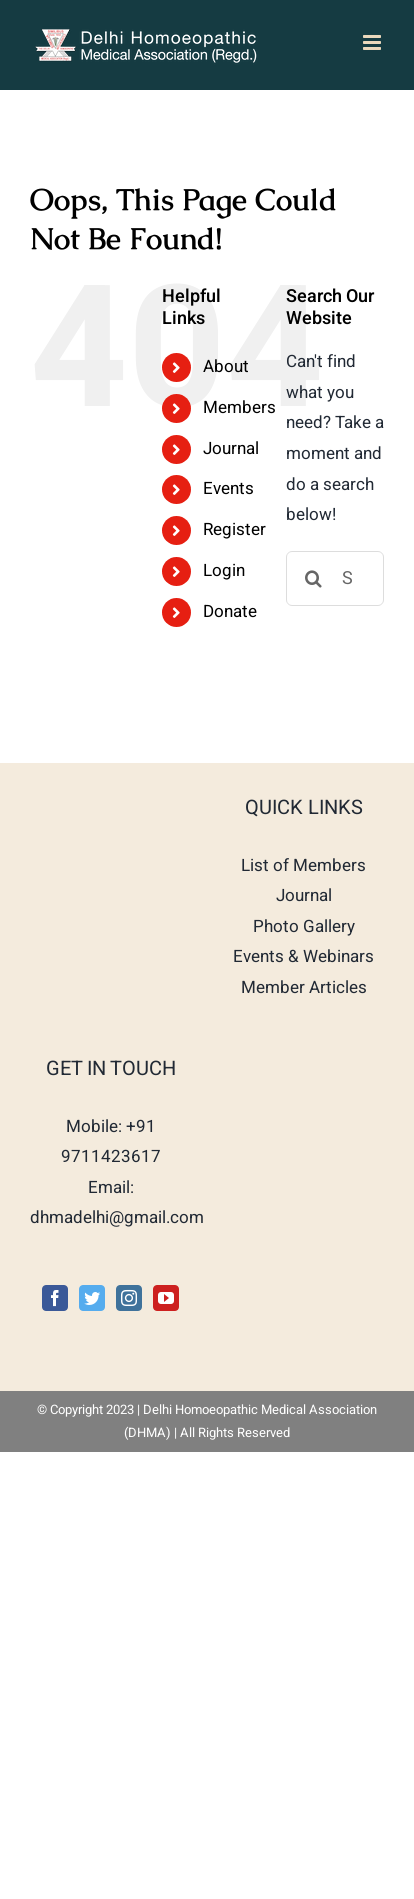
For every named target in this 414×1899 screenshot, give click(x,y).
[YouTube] (166, 1298)
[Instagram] (129, 1298)
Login (224, 570)
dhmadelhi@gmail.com (117, 1217)
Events (228, 488)
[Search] (313, 578)
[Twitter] (92, 1298)
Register (234, 529)
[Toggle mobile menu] (373, 42)
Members (239, 407)
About (226, 366)
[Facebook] (55, 1298)
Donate (230, 611)
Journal (231, 448)
